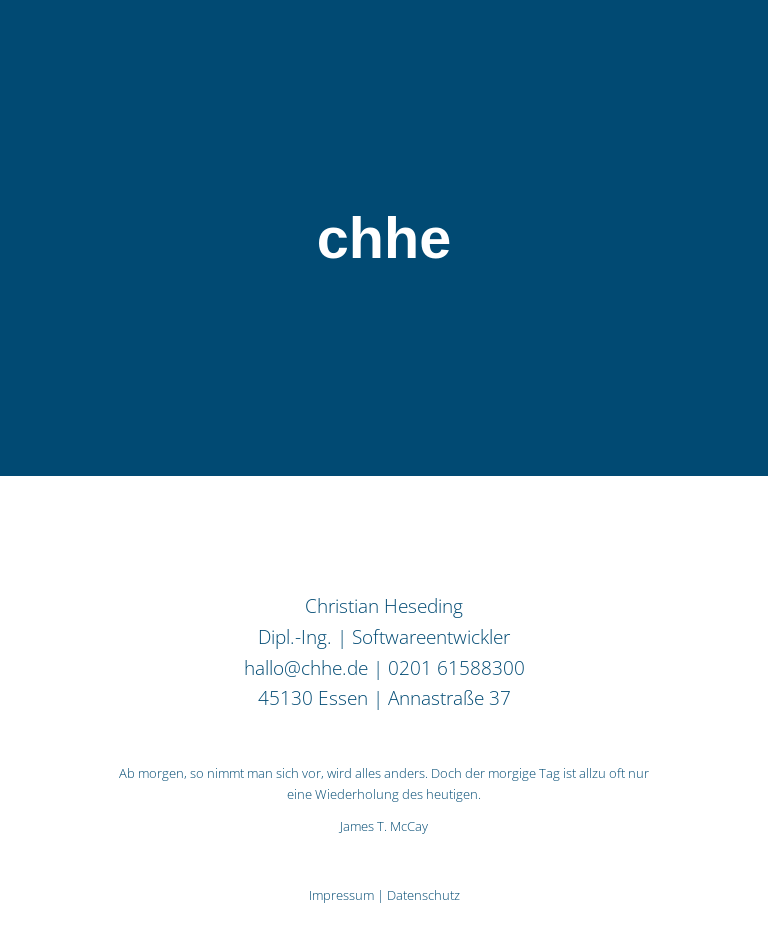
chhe (384, 238)
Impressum (341, 895)
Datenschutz (423, 895)
